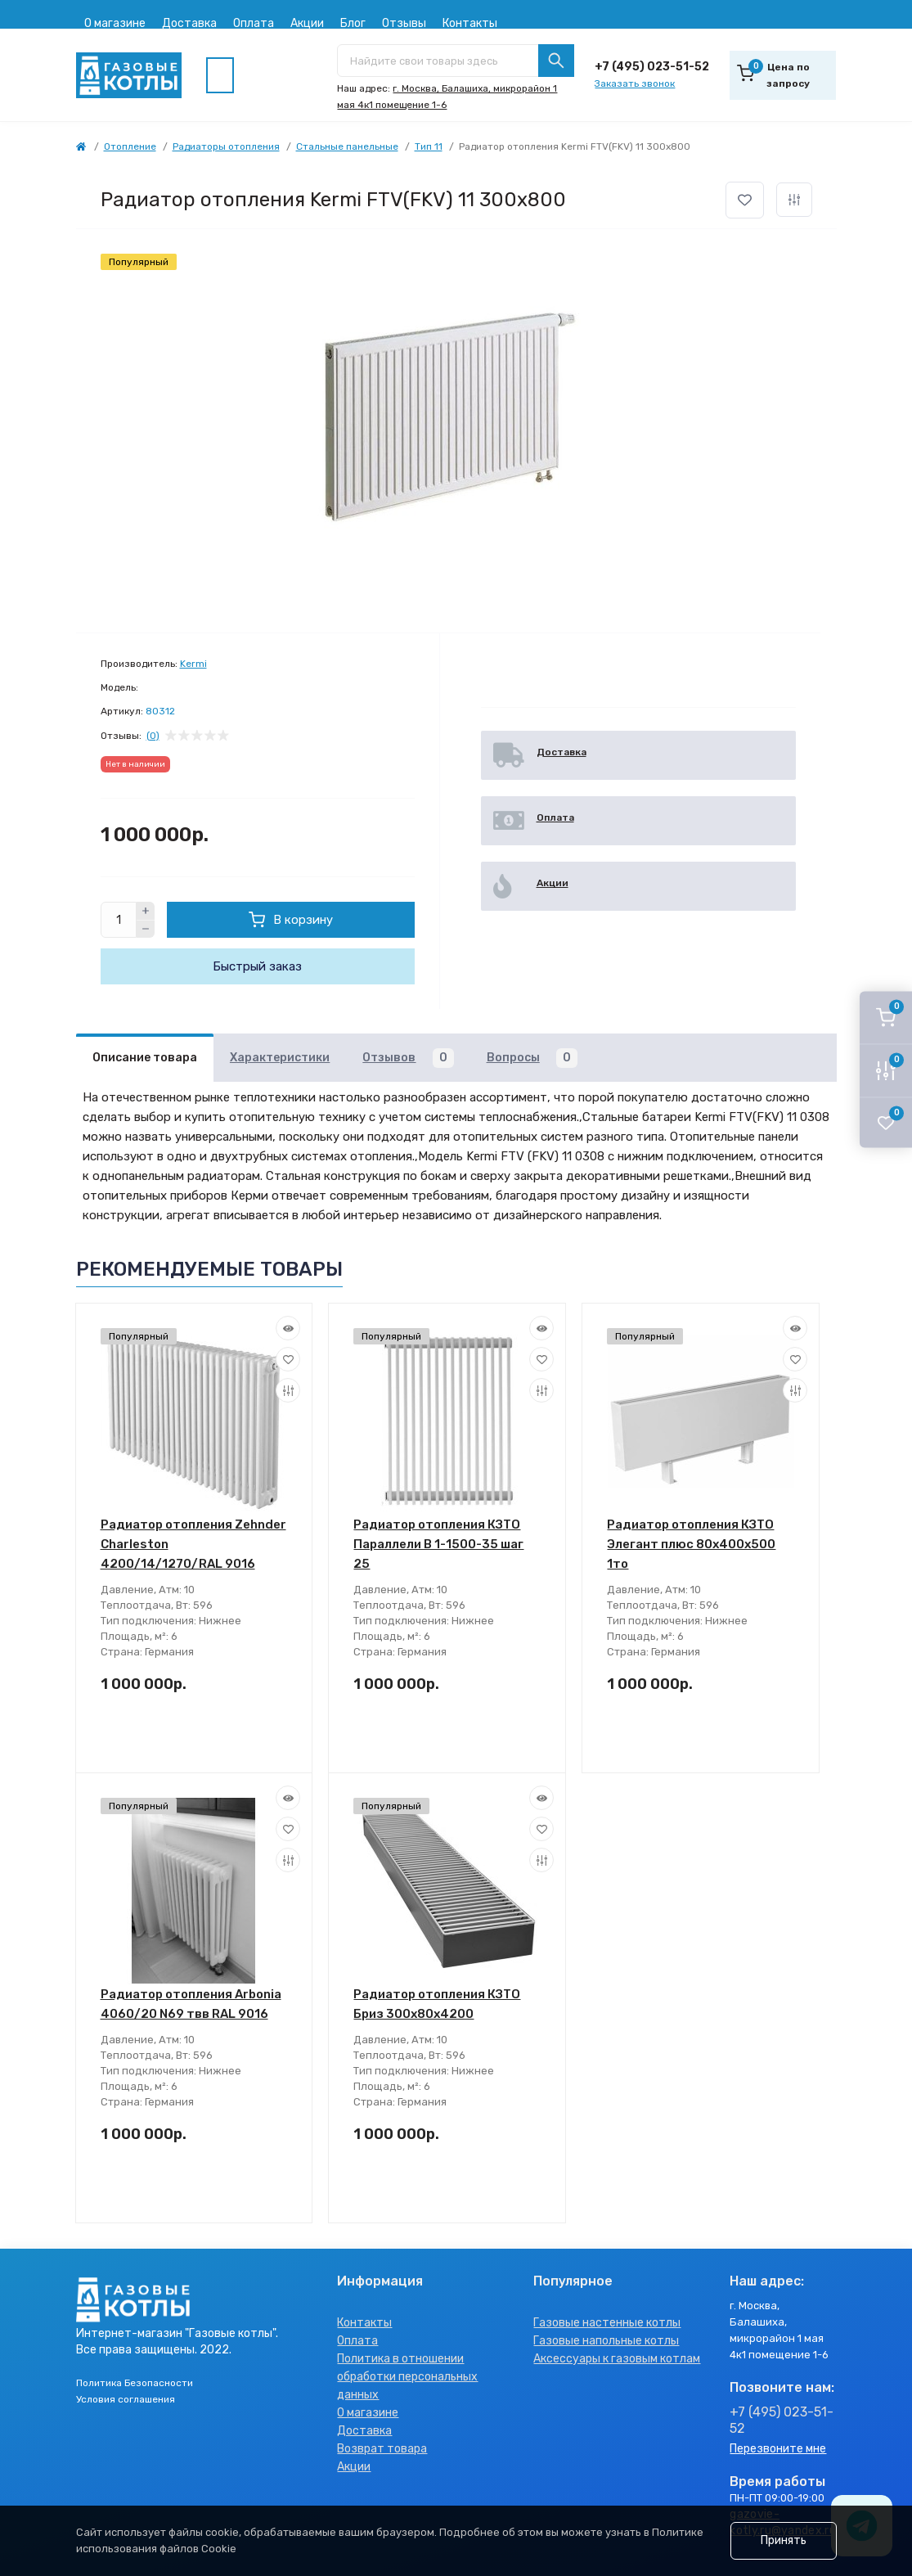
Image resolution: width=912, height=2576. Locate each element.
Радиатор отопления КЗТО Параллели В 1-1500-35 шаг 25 (438, 1544)
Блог (353, 23)
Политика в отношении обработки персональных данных (407, 2377)
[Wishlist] (288, 1359)
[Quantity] (119, 920)
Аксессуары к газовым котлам (616, 2359)
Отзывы (404, 23)
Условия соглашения (125, 2399)
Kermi (193, 663)
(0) (152, 735)
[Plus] (146, 911)
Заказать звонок (635, 83)
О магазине (115, 23)
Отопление (130, 146)
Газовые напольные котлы (606, 2341)
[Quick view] (288, 1328)
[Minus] (146, 930)
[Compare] (288, 1390)
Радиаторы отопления (226, 146)
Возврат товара (382, 2449)
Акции (307, 23)
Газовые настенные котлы (607, 2323)
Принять (783, 2540)
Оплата (253, 23)
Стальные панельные (347, 146)
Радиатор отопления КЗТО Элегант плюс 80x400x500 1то (691, 1544)
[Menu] (220, 75)
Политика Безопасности (134, 2383)
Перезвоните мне (778, 2449)
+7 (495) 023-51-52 (652, 67)
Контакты (470, 23)
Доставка (189, 23)
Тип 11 (429, 146)
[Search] (556, 60)
